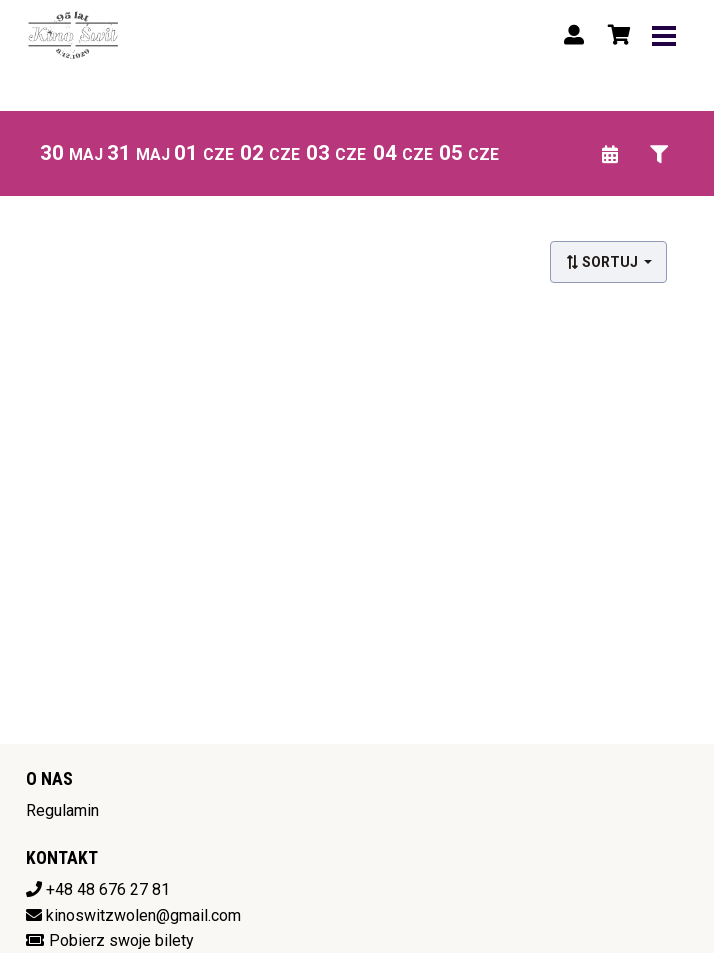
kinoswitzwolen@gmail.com (143, 915)
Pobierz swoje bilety (121, 940)
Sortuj (603, 262)
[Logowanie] (574, 35)
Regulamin (62, 810)
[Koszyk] (616, 35)
